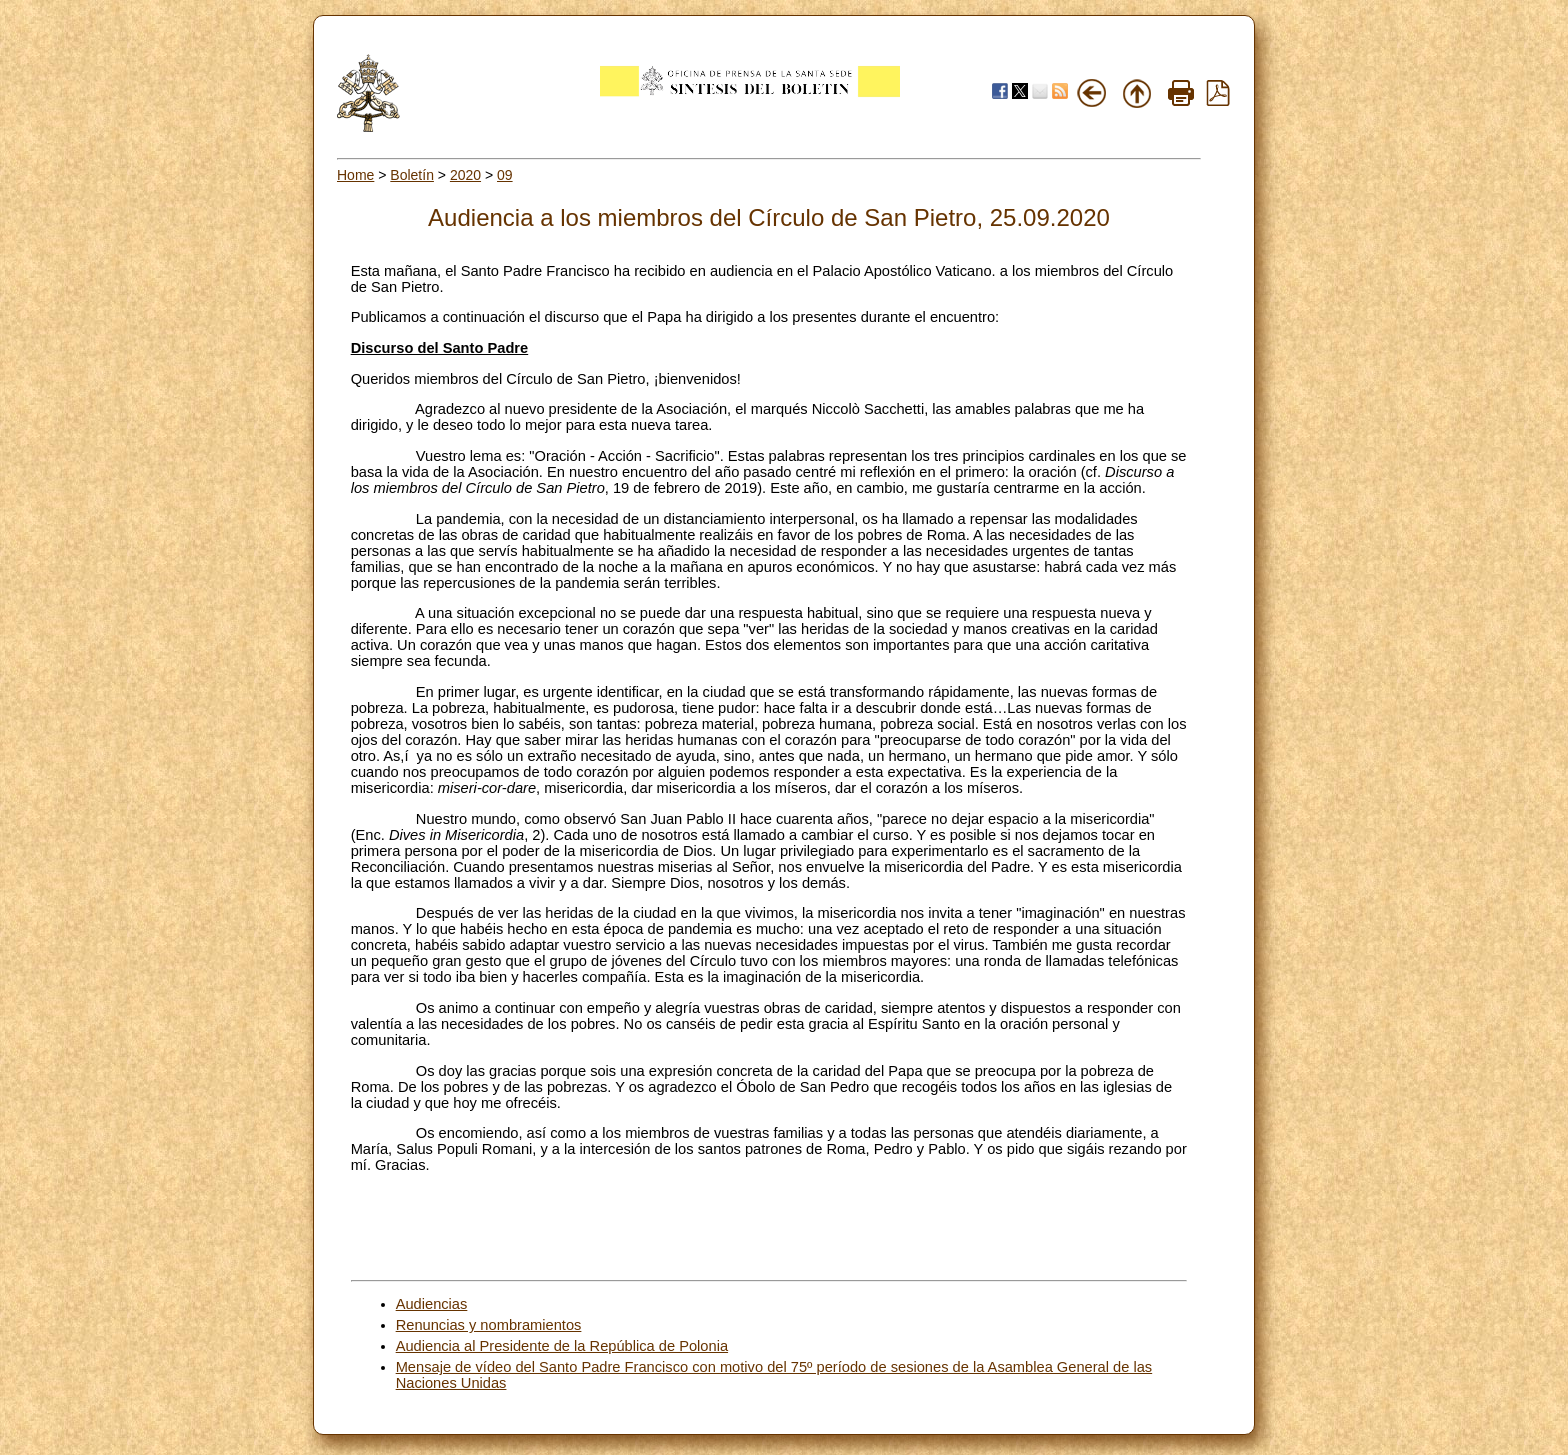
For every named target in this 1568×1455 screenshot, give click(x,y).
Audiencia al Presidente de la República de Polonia (562, 1346)
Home (355, 175)
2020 (465, 175)
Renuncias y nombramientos (489, 1325)
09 (505, 175)
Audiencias (432, 1304)
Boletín (412, 175)
